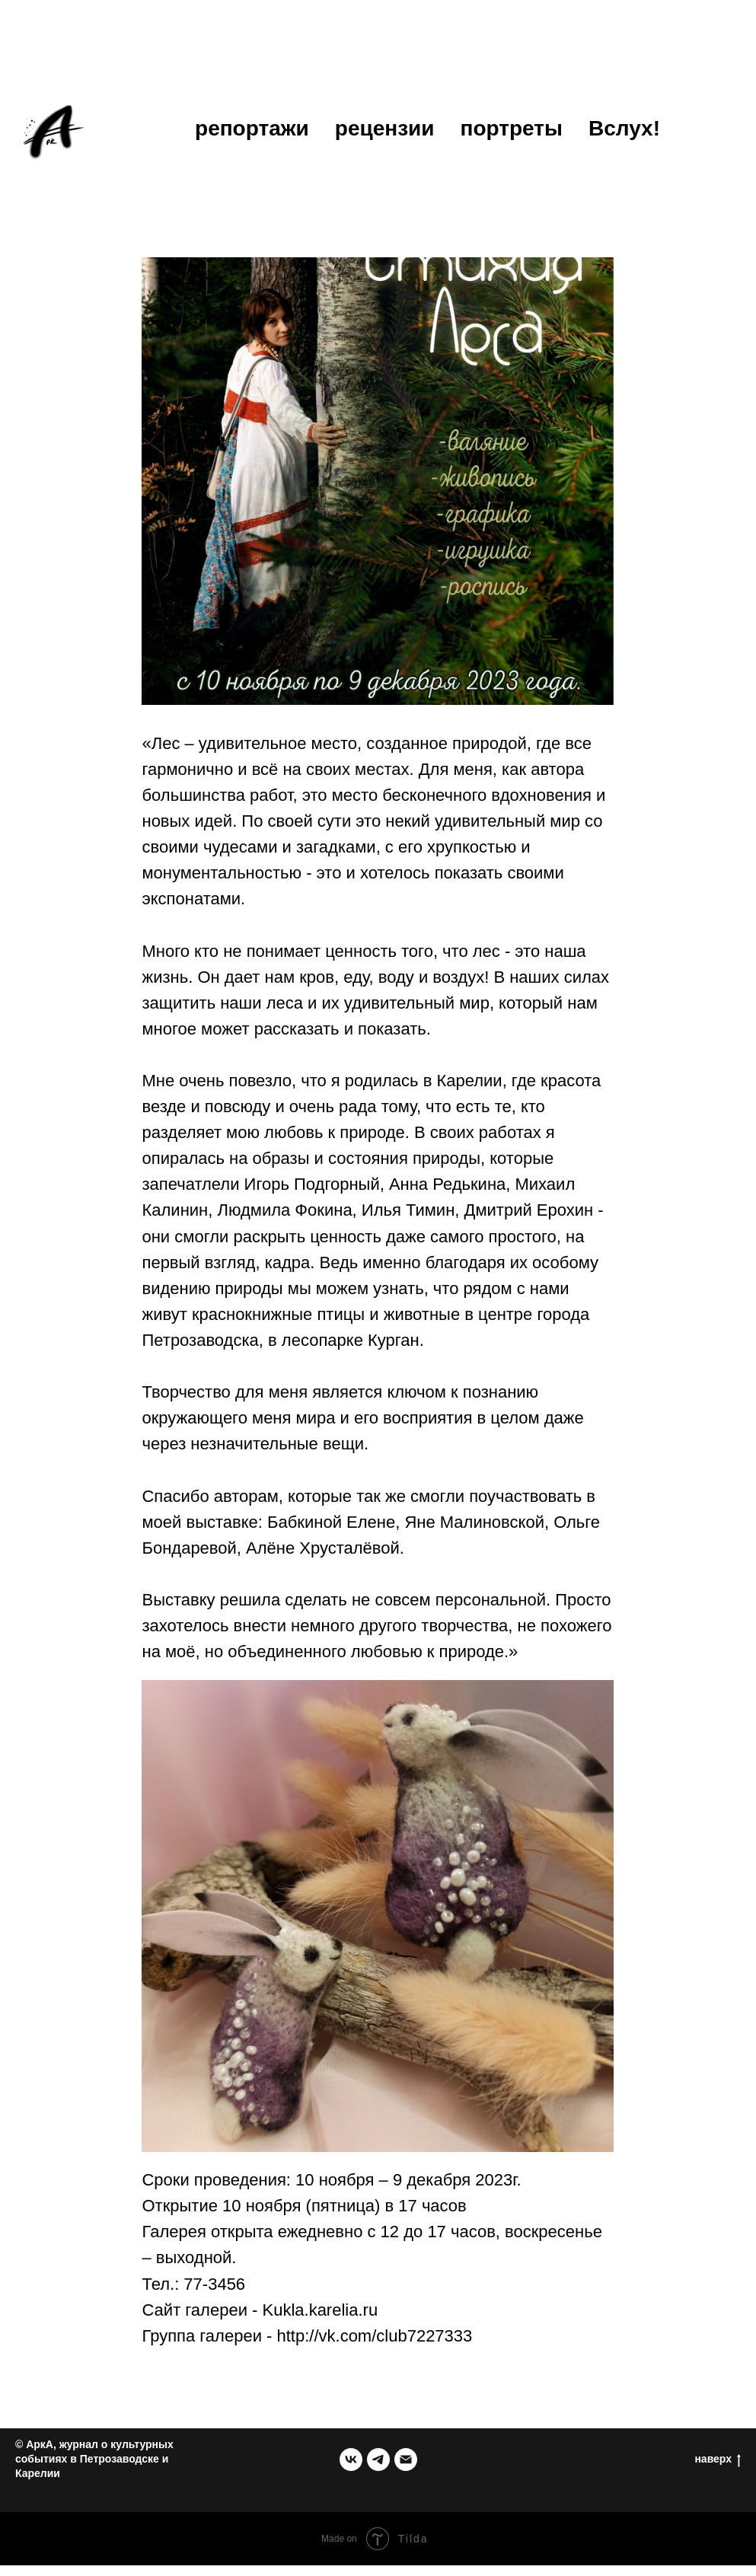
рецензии (385, 128)
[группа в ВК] (351, 2470)
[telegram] (378, 2470)
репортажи (252, 128)
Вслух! (624, 128)
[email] (405, 2470)
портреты (512, 128)
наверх (717, 2470)
